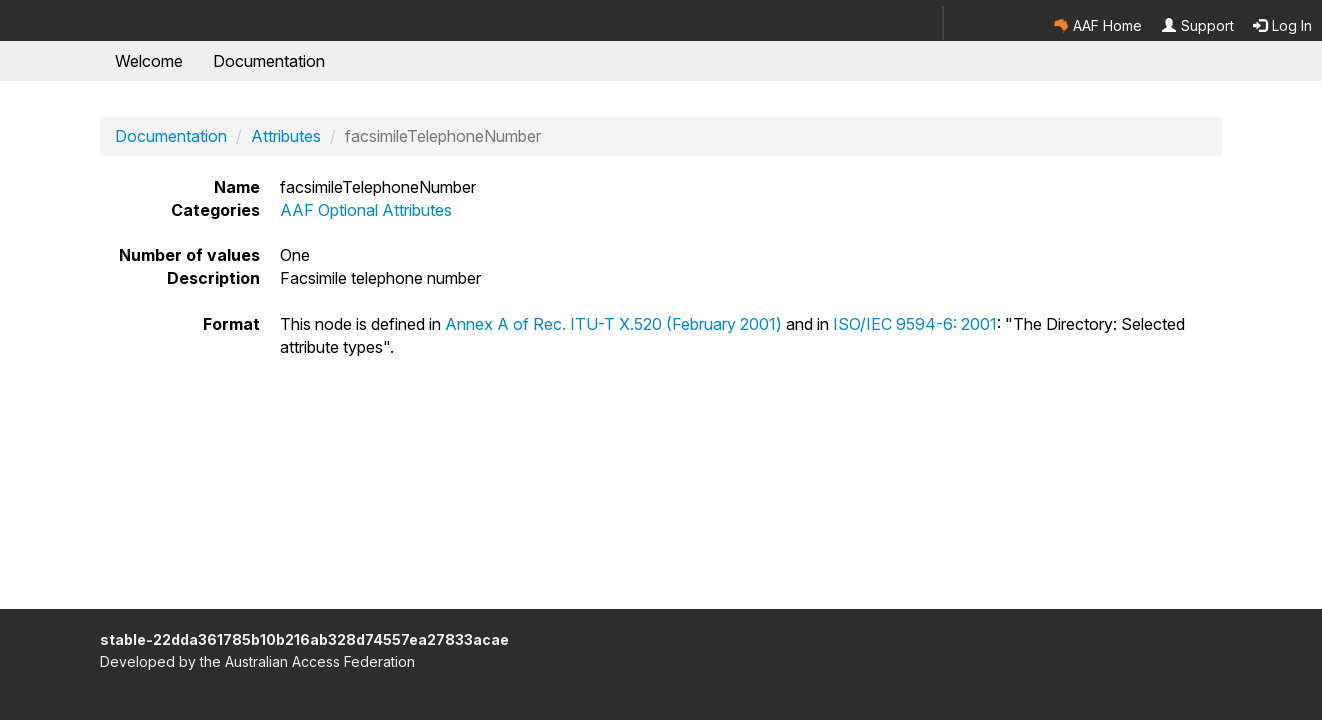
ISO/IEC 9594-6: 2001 (915, 324)
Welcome (149, 61)
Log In (1282, 25)
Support (1198, 25)
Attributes (286, 136)
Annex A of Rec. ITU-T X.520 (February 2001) (613, 324)
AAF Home (1098, 25)
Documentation (269, 61)
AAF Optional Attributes (366, 210)
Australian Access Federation (320, 661)
